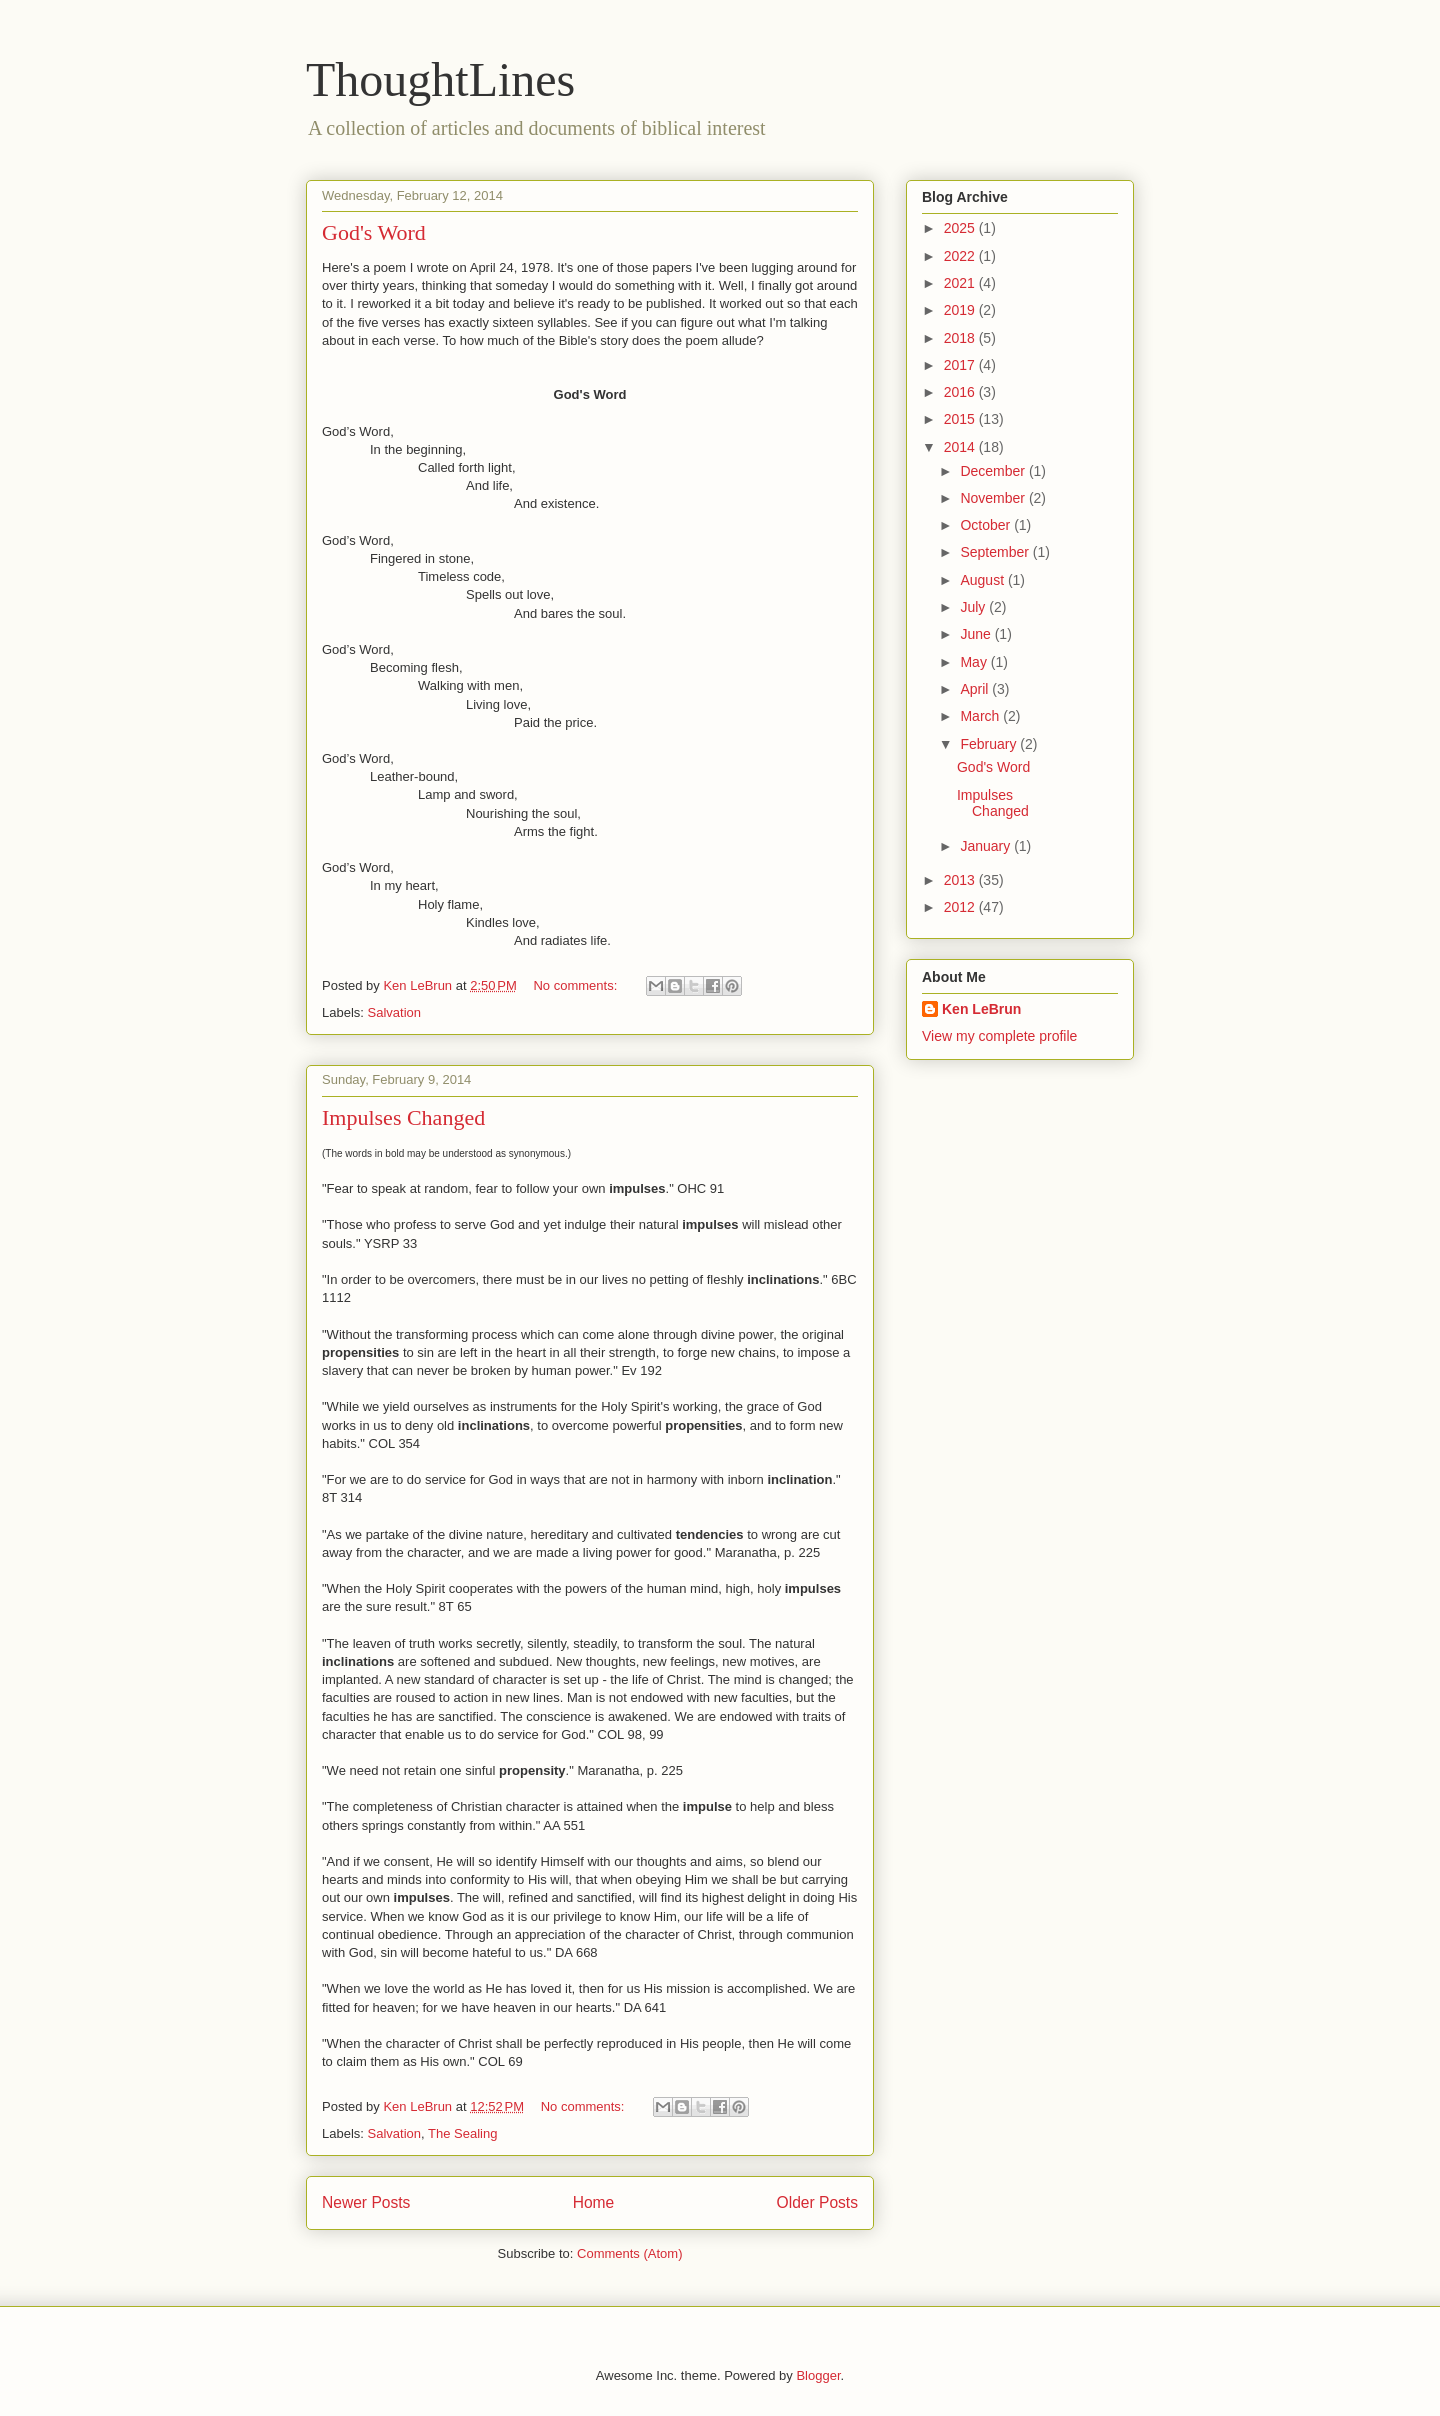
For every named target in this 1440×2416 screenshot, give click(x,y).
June (977, 634)
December (994, 471)
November (994, 498)
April (976, 689)
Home (594, 2202)
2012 (961, 907)
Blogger (818, 2375)
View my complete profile (999, 1036)
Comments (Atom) (629, 2253)
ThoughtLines (440, 79)
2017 (961, 365)
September (996, 552)
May (975, 662)
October (987, 525)
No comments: (576, 985)
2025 (961, 228)
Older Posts (817, 2202)
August (983, 580)
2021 (961, 283)
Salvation (394, 1012)
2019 (961, 310)
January (987, 846)
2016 (961, 392)
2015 (961, 419)
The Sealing (462, 2133)
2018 (961, 338)
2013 (961, 880)
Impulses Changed (403, 1117)
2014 (961, 447)
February (990, 744)
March (981, 716)
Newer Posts (366, 2202)
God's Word (374, 232)
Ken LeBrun (981, 1009)
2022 (961, 256)
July (974, 607)
